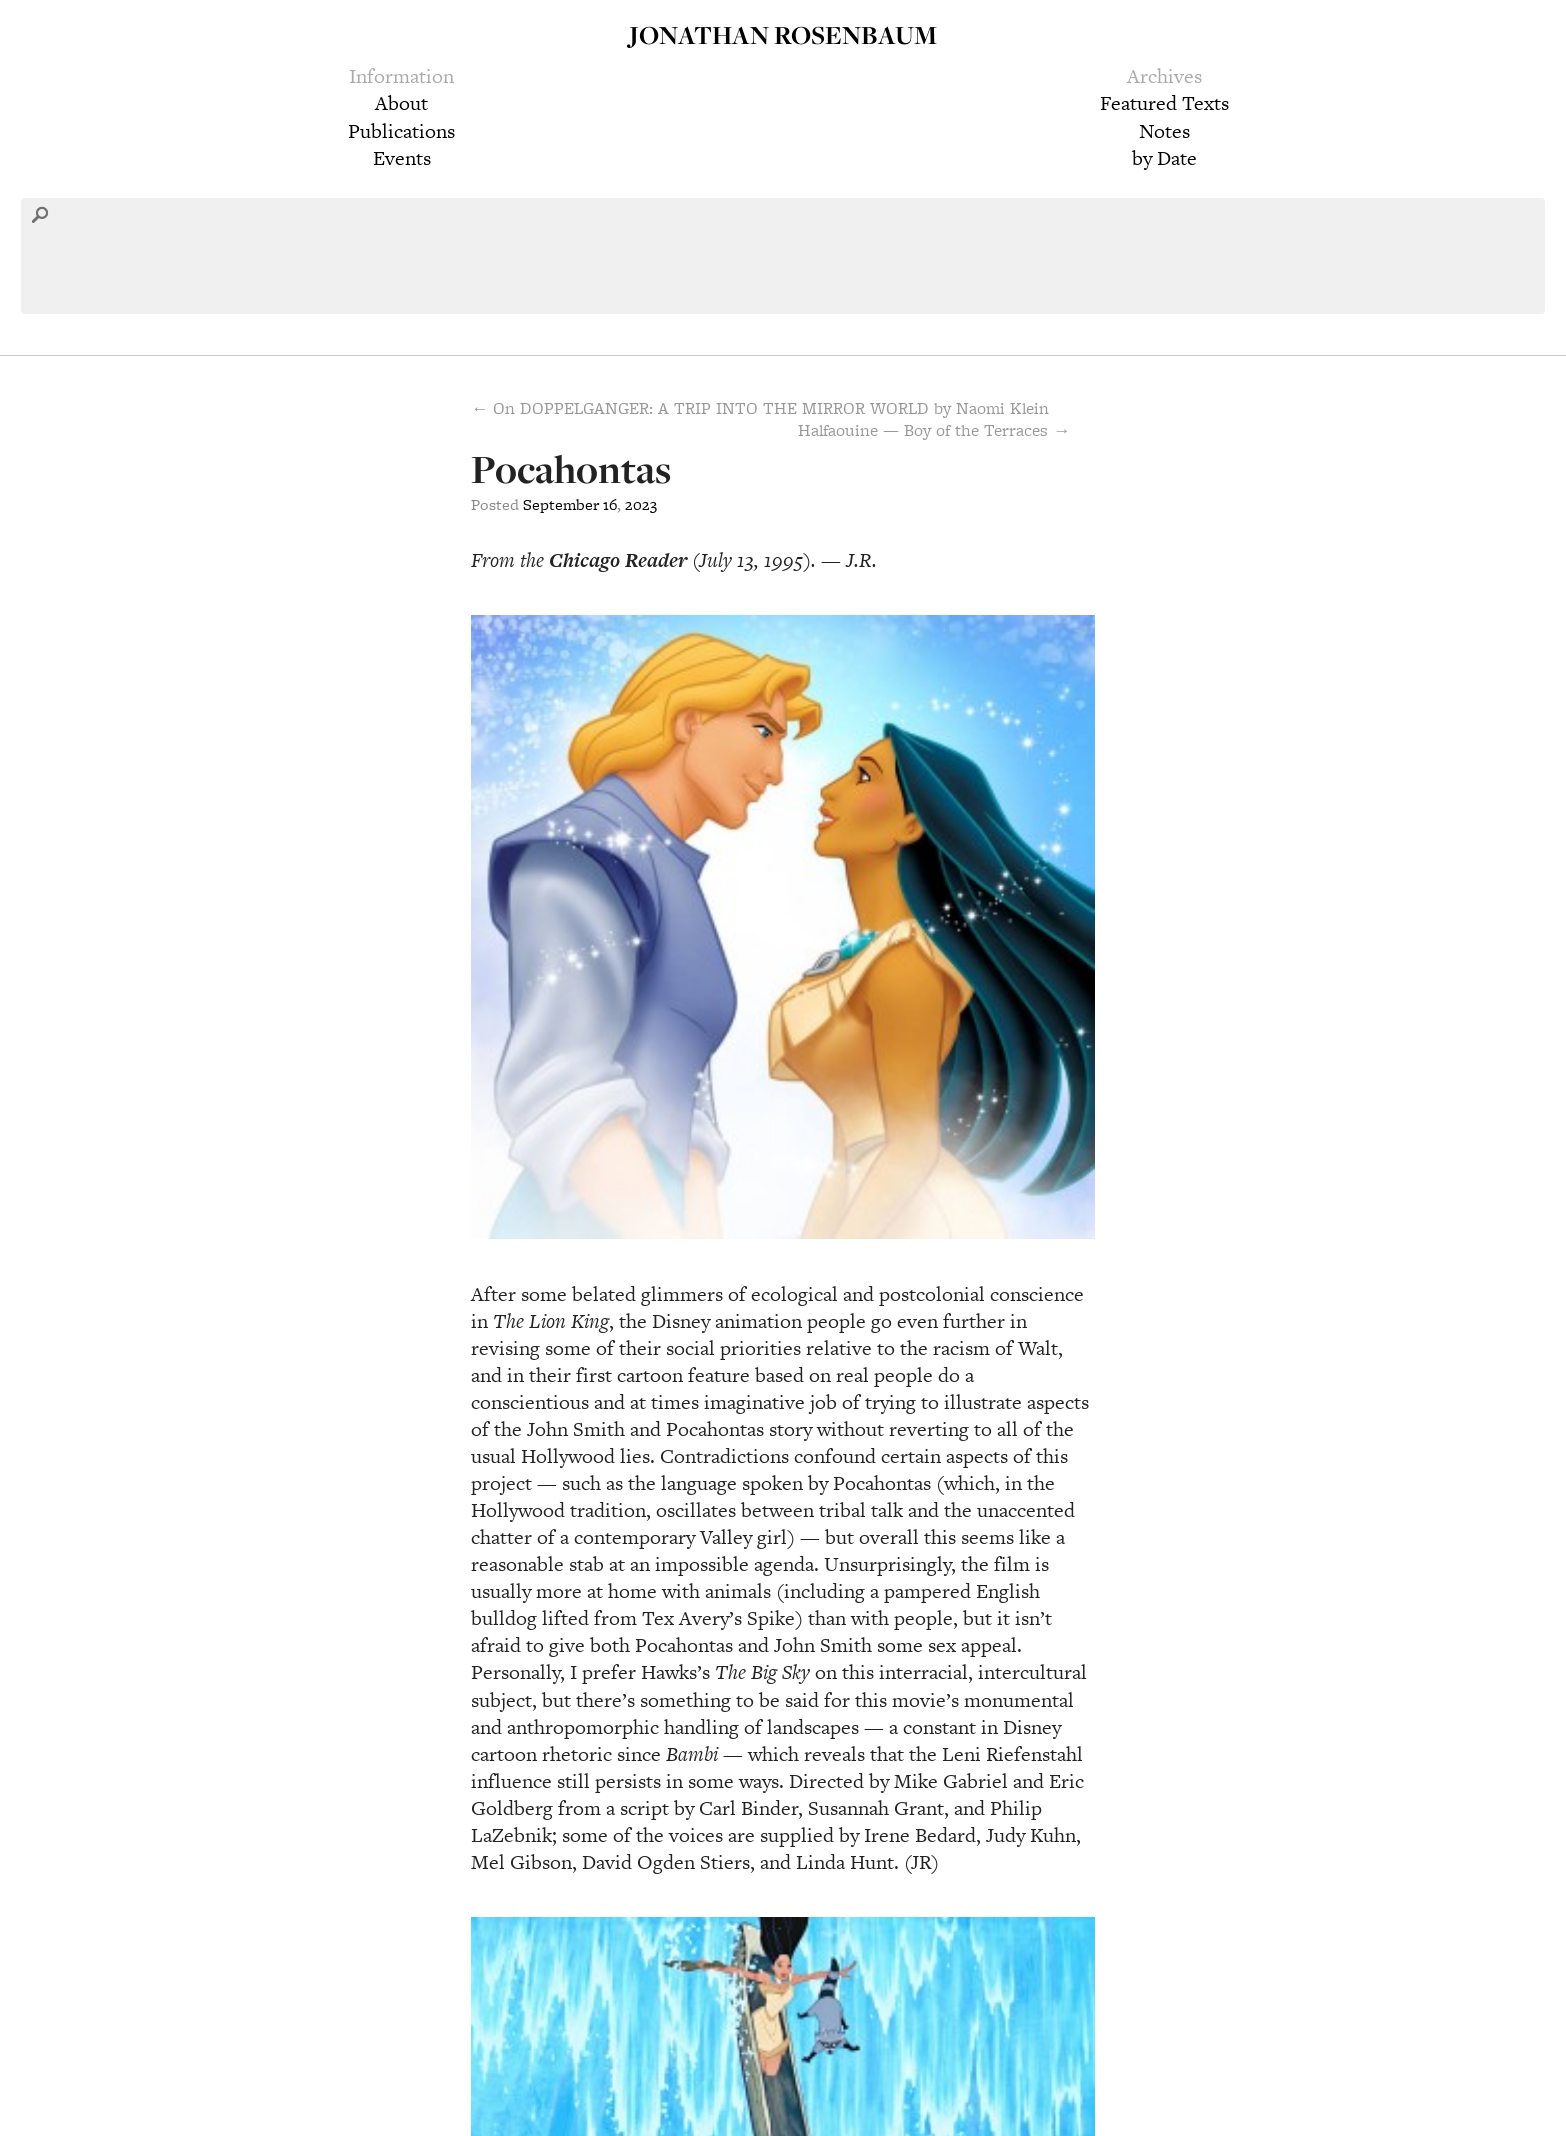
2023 (641, 504)
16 (610, 504)
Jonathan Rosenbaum (783, 34)
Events (402, 158)
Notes (1164, 131)
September (561, 504)
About (401, 103)
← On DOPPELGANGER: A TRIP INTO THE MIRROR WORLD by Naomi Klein (760, 408)
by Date (1164, 158)
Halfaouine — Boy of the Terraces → (934, 430)
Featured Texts (1164, 103)
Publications (401, 131)
